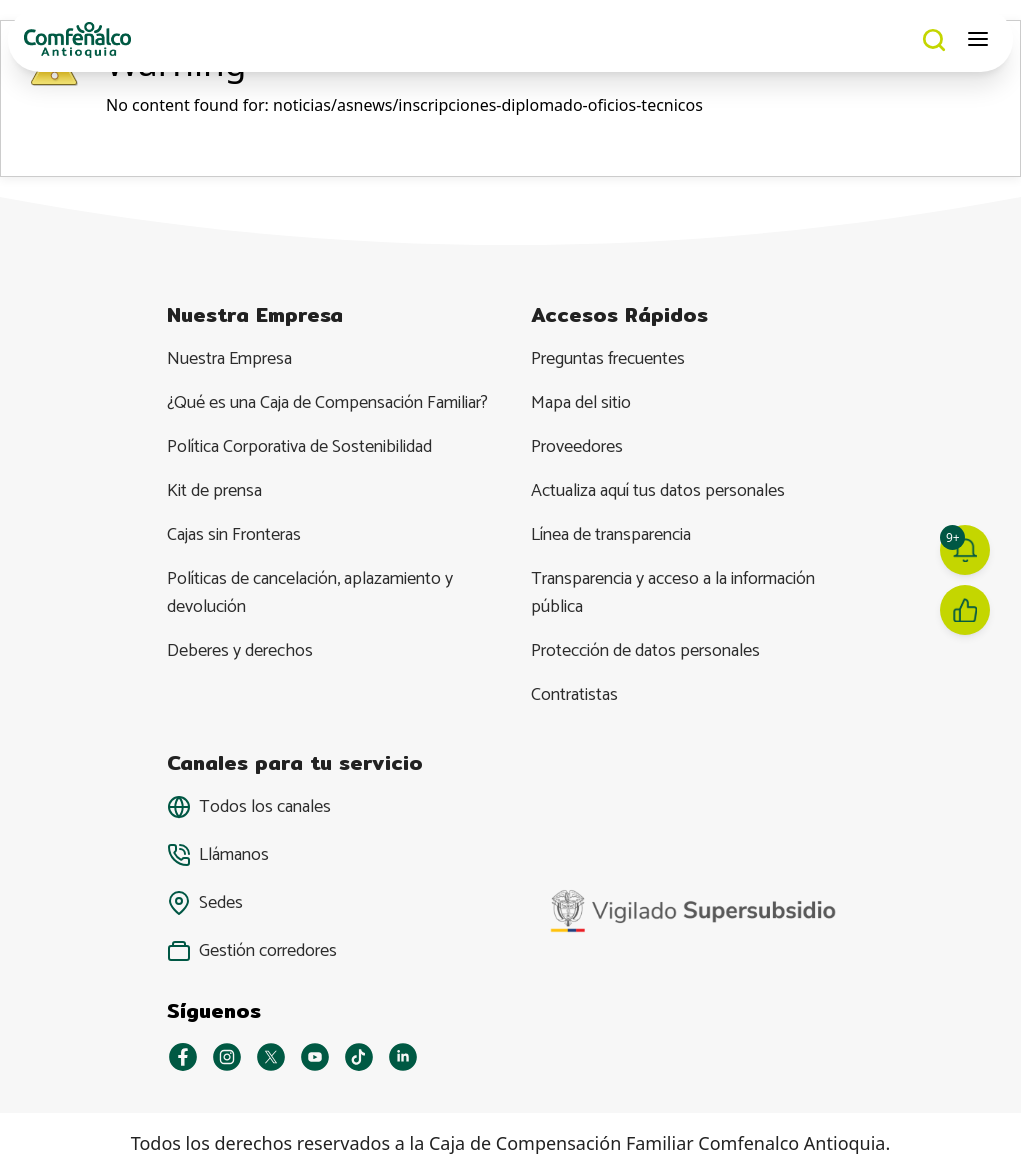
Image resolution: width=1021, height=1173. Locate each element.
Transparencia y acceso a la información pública (673, 593)
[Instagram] (227, 1057)
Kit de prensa (214, 491)
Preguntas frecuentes (608, 359)
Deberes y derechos (240, 651)
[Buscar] (934, 40)
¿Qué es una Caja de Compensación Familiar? (327, 403)
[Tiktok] (359, 1057)
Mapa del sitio (581, 403)
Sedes (221, 903)
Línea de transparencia (611, 535)
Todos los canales (265, 807)
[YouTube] (315, 1057)
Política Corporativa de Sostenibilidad (299, 447)
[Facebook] (183, 1057)
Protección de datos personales (645, 651)
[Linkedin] (403, 1057)
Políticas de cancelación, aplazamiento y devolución (310, 593)
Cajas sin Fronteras (234, 535)
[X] (271, 1057)
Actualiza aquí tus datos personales (658, 491)
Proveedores (577, 447)
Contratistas (574, 695)
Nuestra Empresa (229, 359)
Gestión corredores (268, 951)
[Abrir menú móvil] (979, 40)
